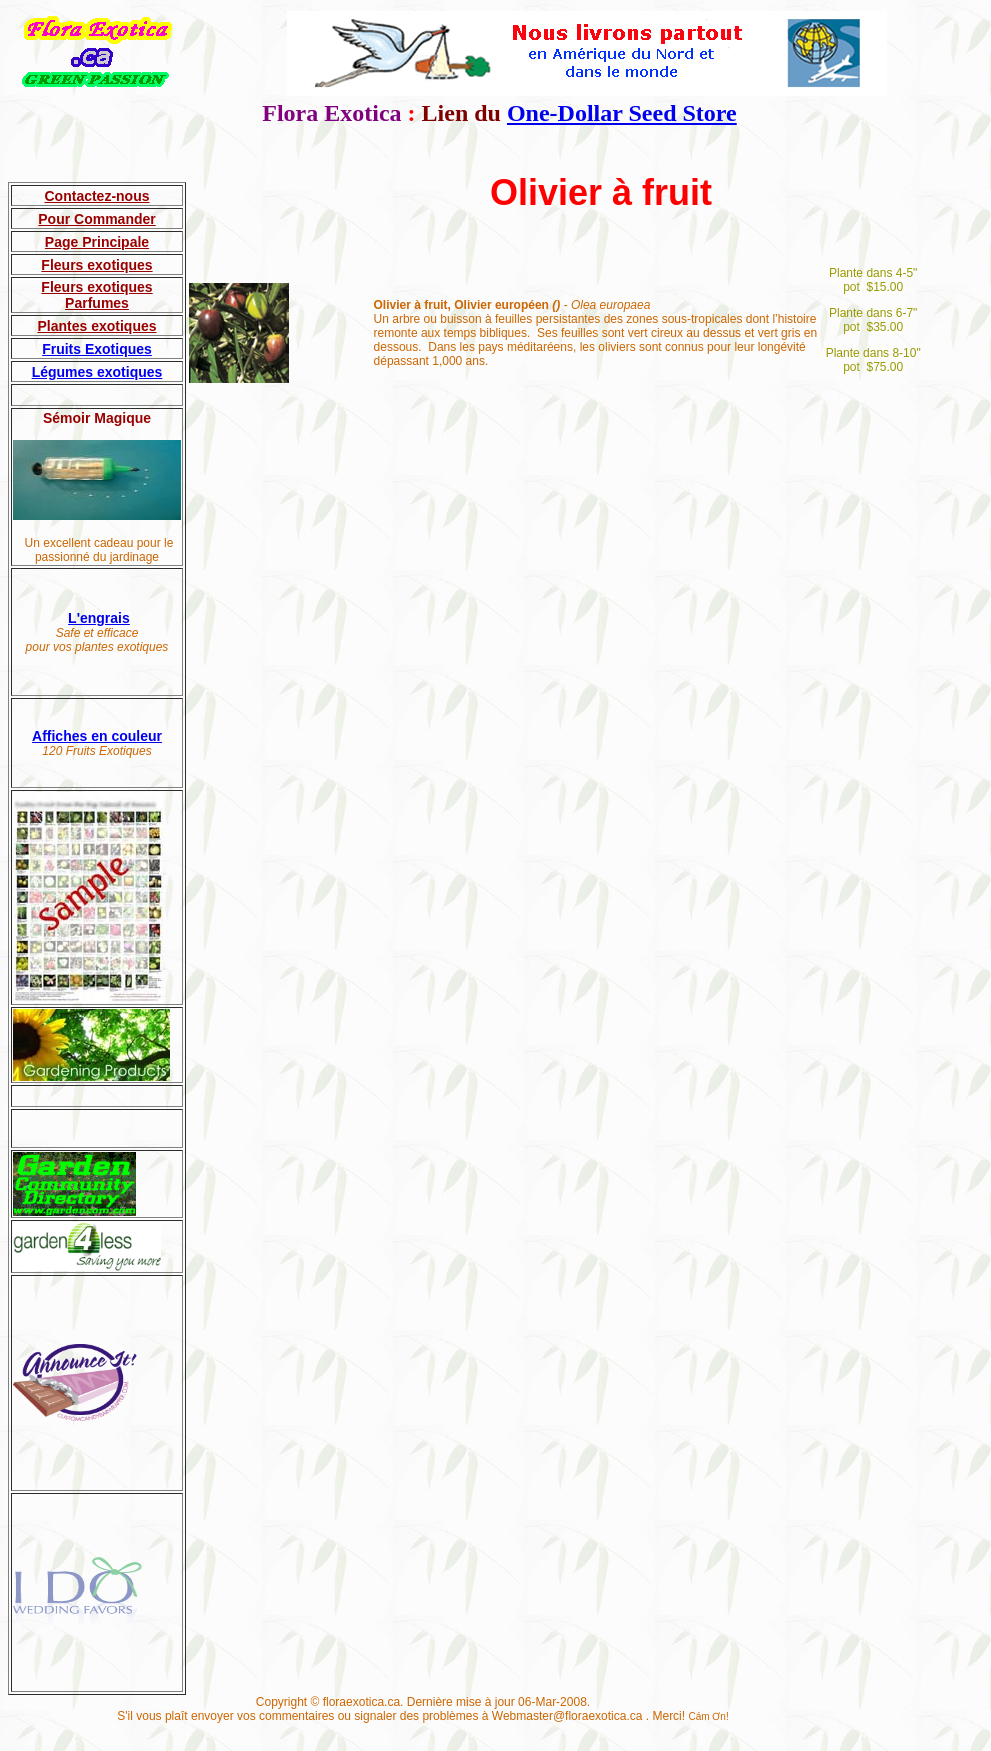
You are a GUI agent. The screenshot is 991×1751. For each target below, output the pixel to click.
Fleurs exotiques (96, 265)
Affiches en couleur (97, 736)
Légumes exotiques (97, 372)
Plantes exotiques (96, 326)
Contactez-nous (97, 196)
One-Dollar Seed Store (622, 113)
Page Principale (97, 242)
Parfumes (97, 303)
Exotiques (116, 349)
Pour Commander (96, 219)
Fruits (61, 349)
